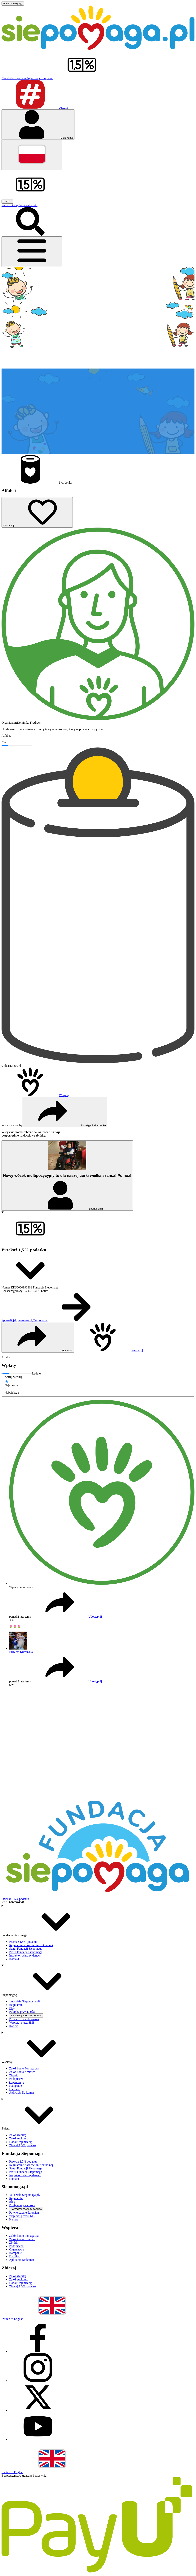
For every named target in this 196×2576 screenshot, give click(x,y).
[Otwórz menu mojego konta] (38, 124)
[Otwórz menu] (32, 251)
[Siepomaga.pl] (98, 48)
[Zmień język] (32, 155)
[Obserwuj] (37, 512)
